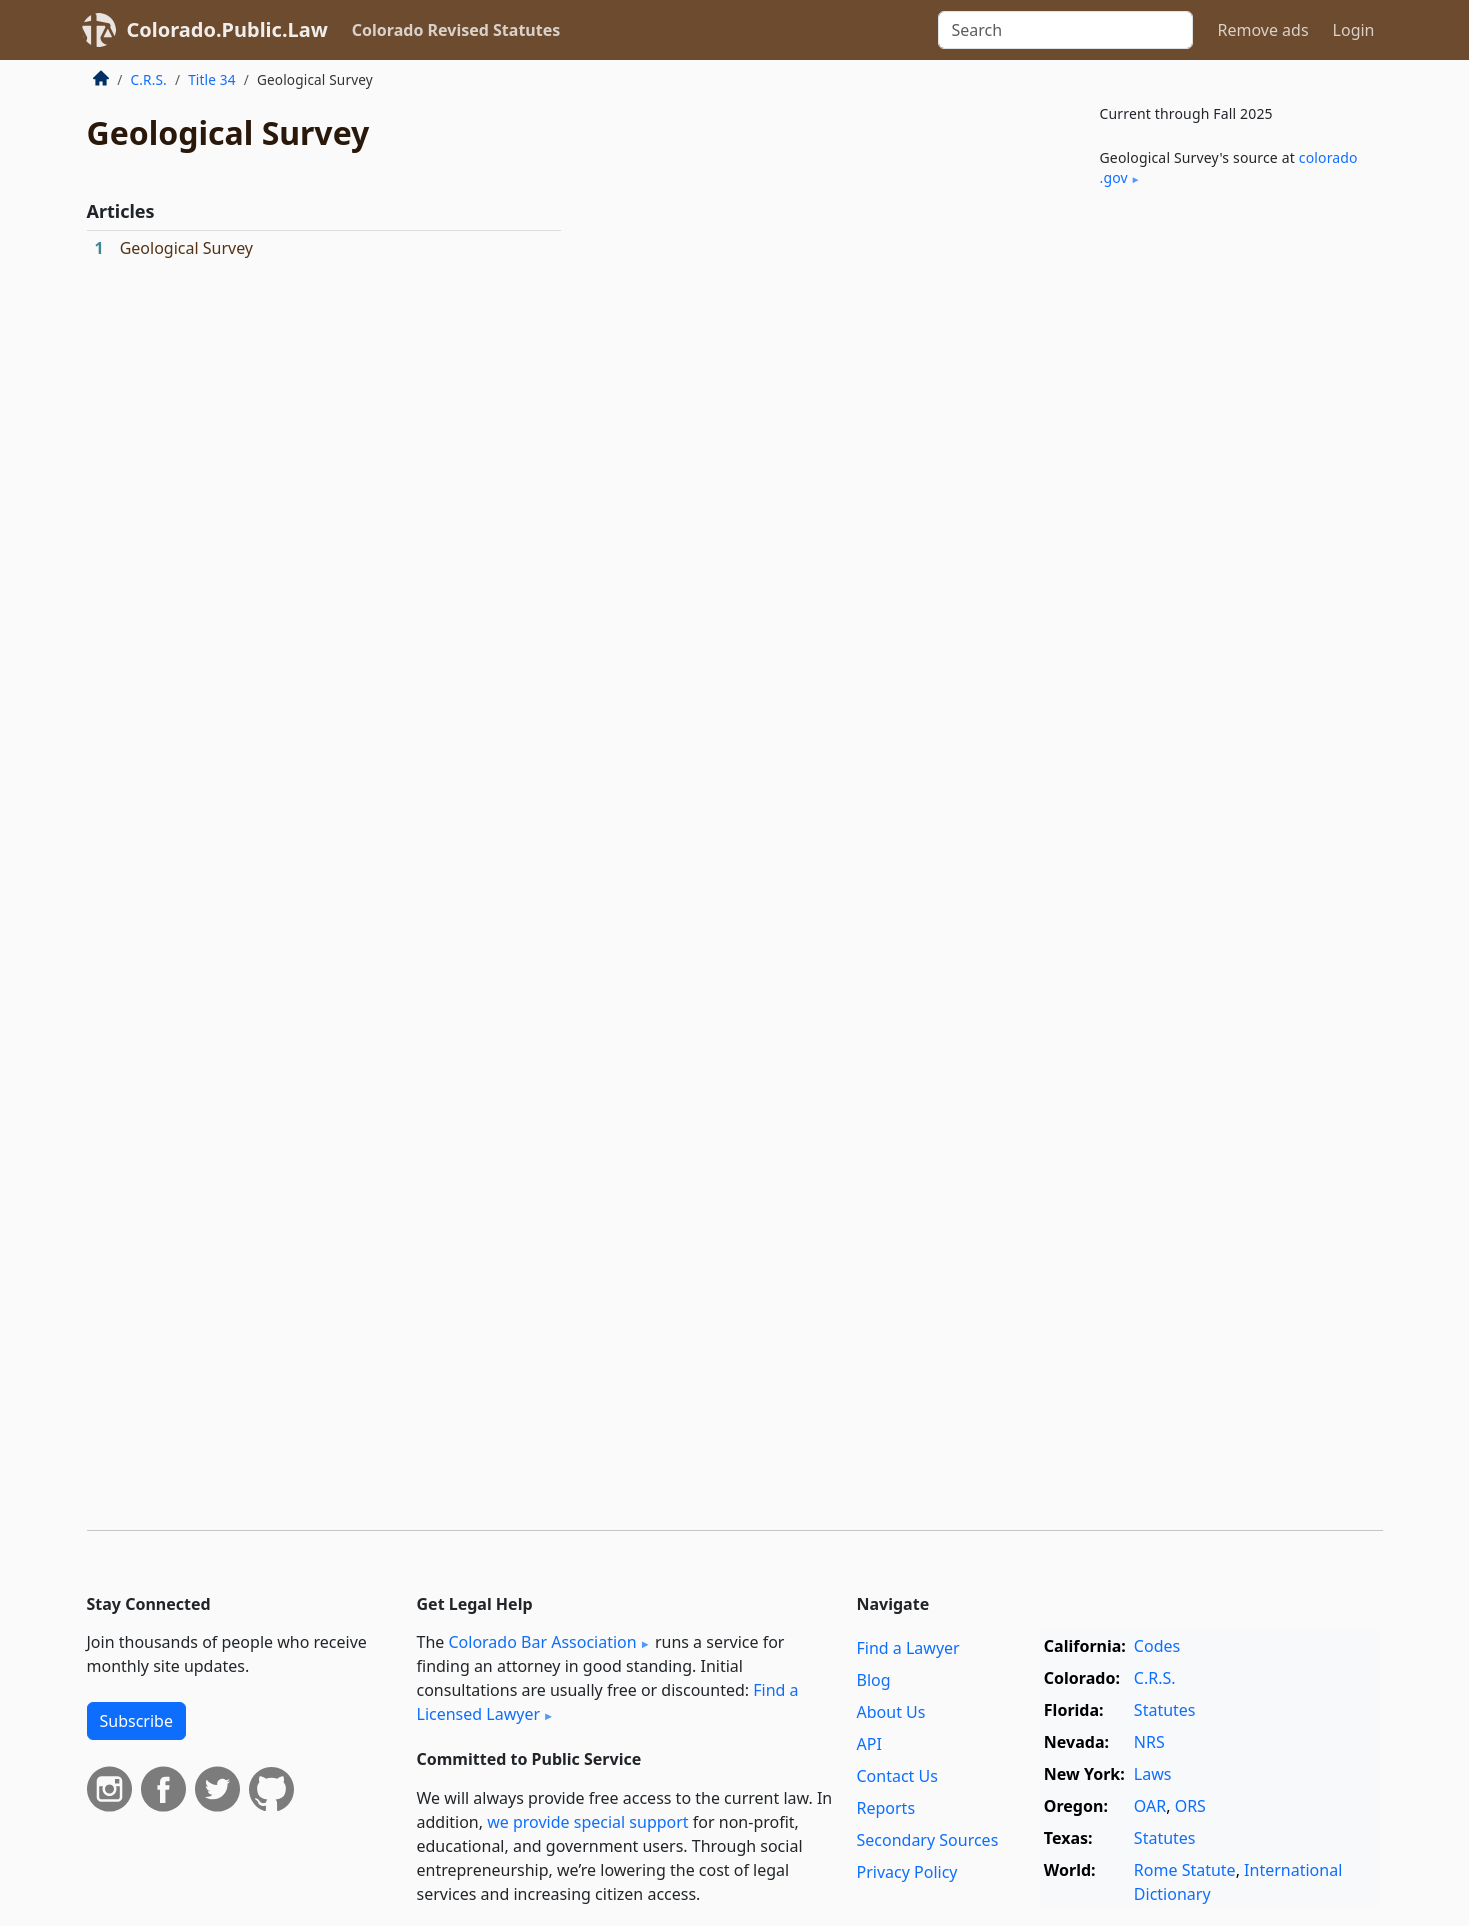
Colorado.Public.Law (227, 29)
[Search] (1065, 30)
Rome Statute (1185, 1870)
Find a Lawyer (908, 1648)
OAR (1150, 1806)
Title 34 (212, 79)
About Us (891, 1712)
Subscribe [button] (136, 1721)
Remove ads (1262, 30)
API (869, 1744)
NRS (1149, 1742)
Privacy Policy (907, 1872)
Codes (1157, 1646)
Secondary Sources (928, 1840)
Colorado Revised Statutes (456, 30)
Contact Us (897, 1776)
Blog (874, 1680)
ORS (1190, 1806)
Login (1354, 30)
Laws (1153, 1774)
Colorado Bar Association (542, 1642)
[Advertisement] (1233, 534)
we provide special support (587, 1822)
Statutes (1165, 1710)
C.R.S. (149, 79)
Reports (886, 1808)
